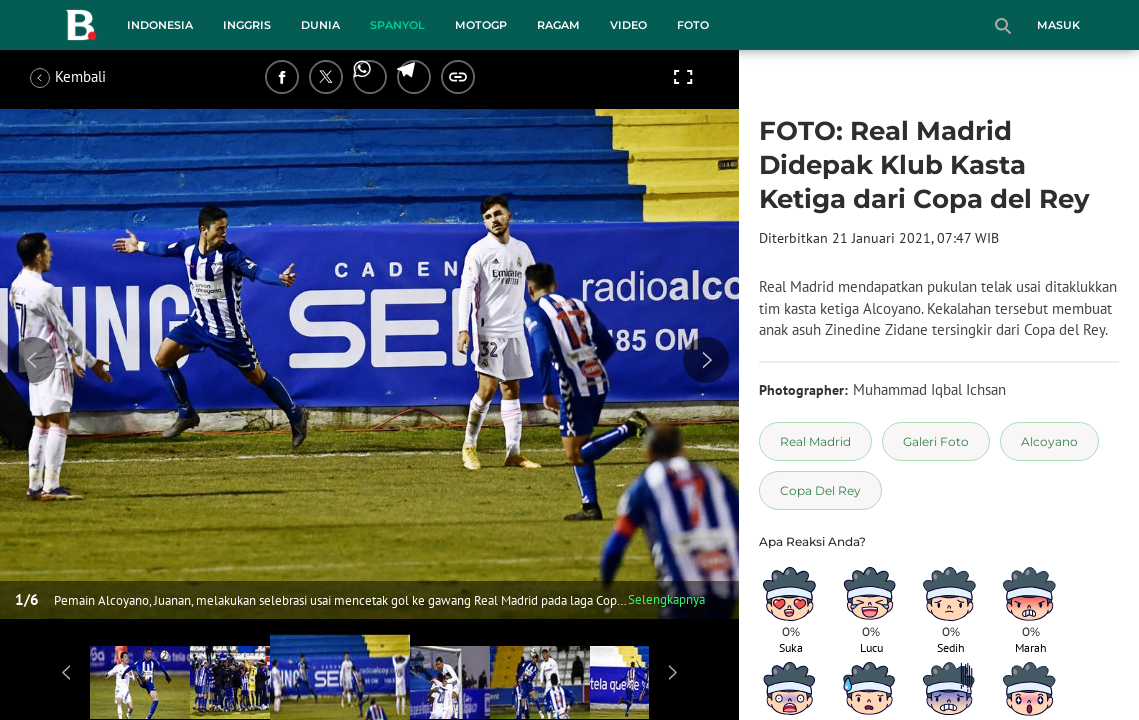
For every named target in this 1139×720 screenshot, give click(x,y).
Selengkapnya (666, 599)
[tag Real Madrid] (815, 441)
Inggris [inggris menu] (247, 25)
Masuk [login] (1058, 25)
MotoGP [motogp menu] (481, 25)
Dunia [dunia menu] (320, 25)
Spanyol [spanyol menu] (397, 25)
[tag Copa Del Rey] (820, 490)
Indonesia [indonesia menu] (160, 25)
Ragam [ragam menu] (558, 25)
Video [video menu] (628, 25)
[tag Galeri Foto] (936, 441)
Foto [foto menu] (693, 25)
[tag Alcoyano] (1049, 441)
